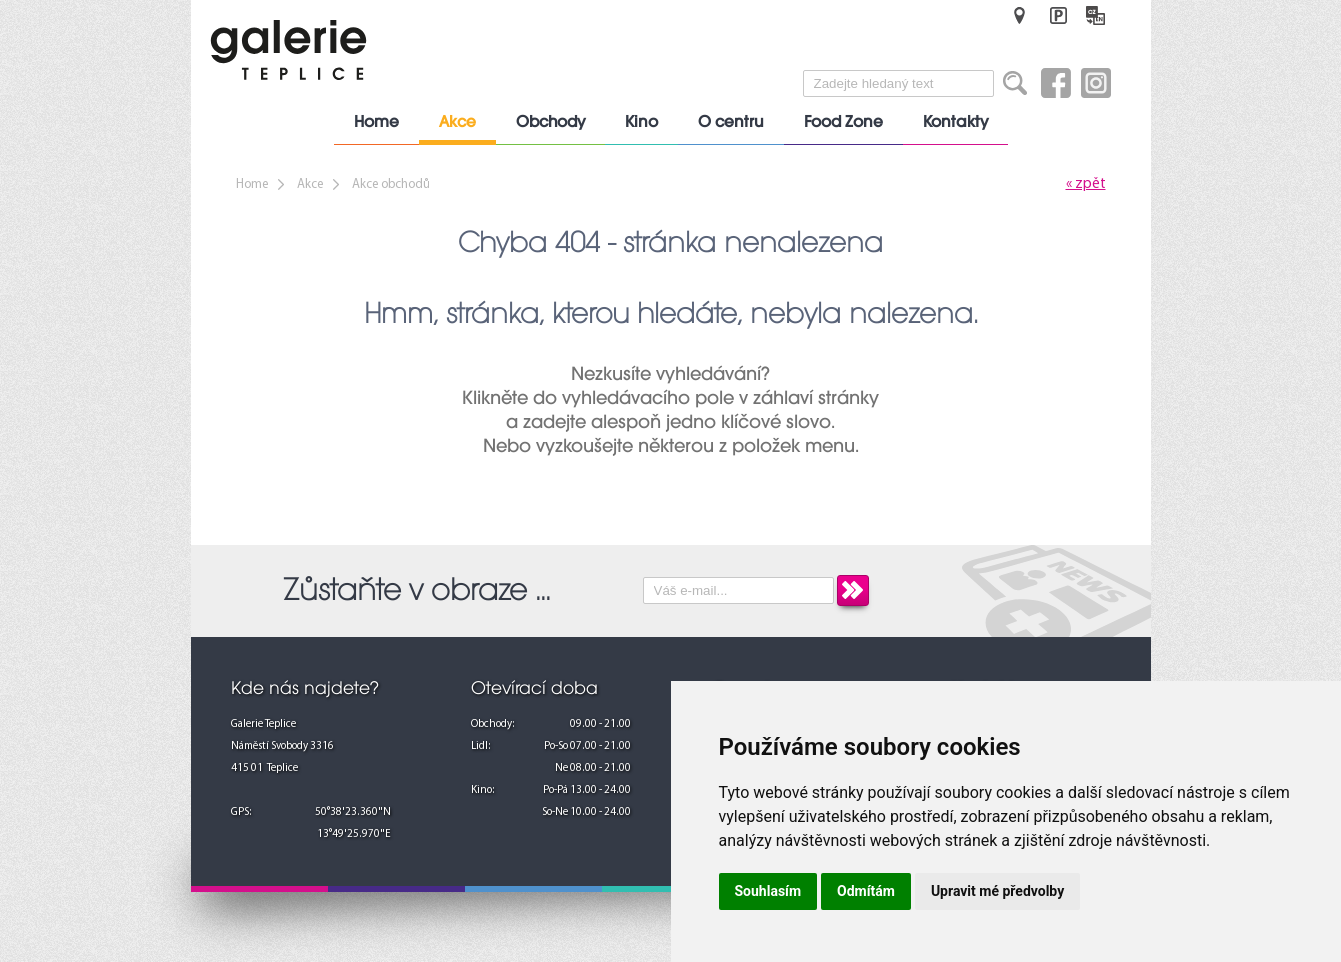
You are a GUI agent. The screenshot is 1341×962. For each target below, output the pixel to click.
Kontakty (955, 122)
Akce (457, 122)
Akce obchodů (391, 184)
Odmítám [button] (866, 891)
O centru (731, 122)
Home (376, 122)
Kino (641, 122)
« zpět (1086, 184)
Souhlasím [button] (768, 891)
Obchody (550, 122)
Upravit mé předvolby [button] (997, 891)
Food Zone (843, 122)
